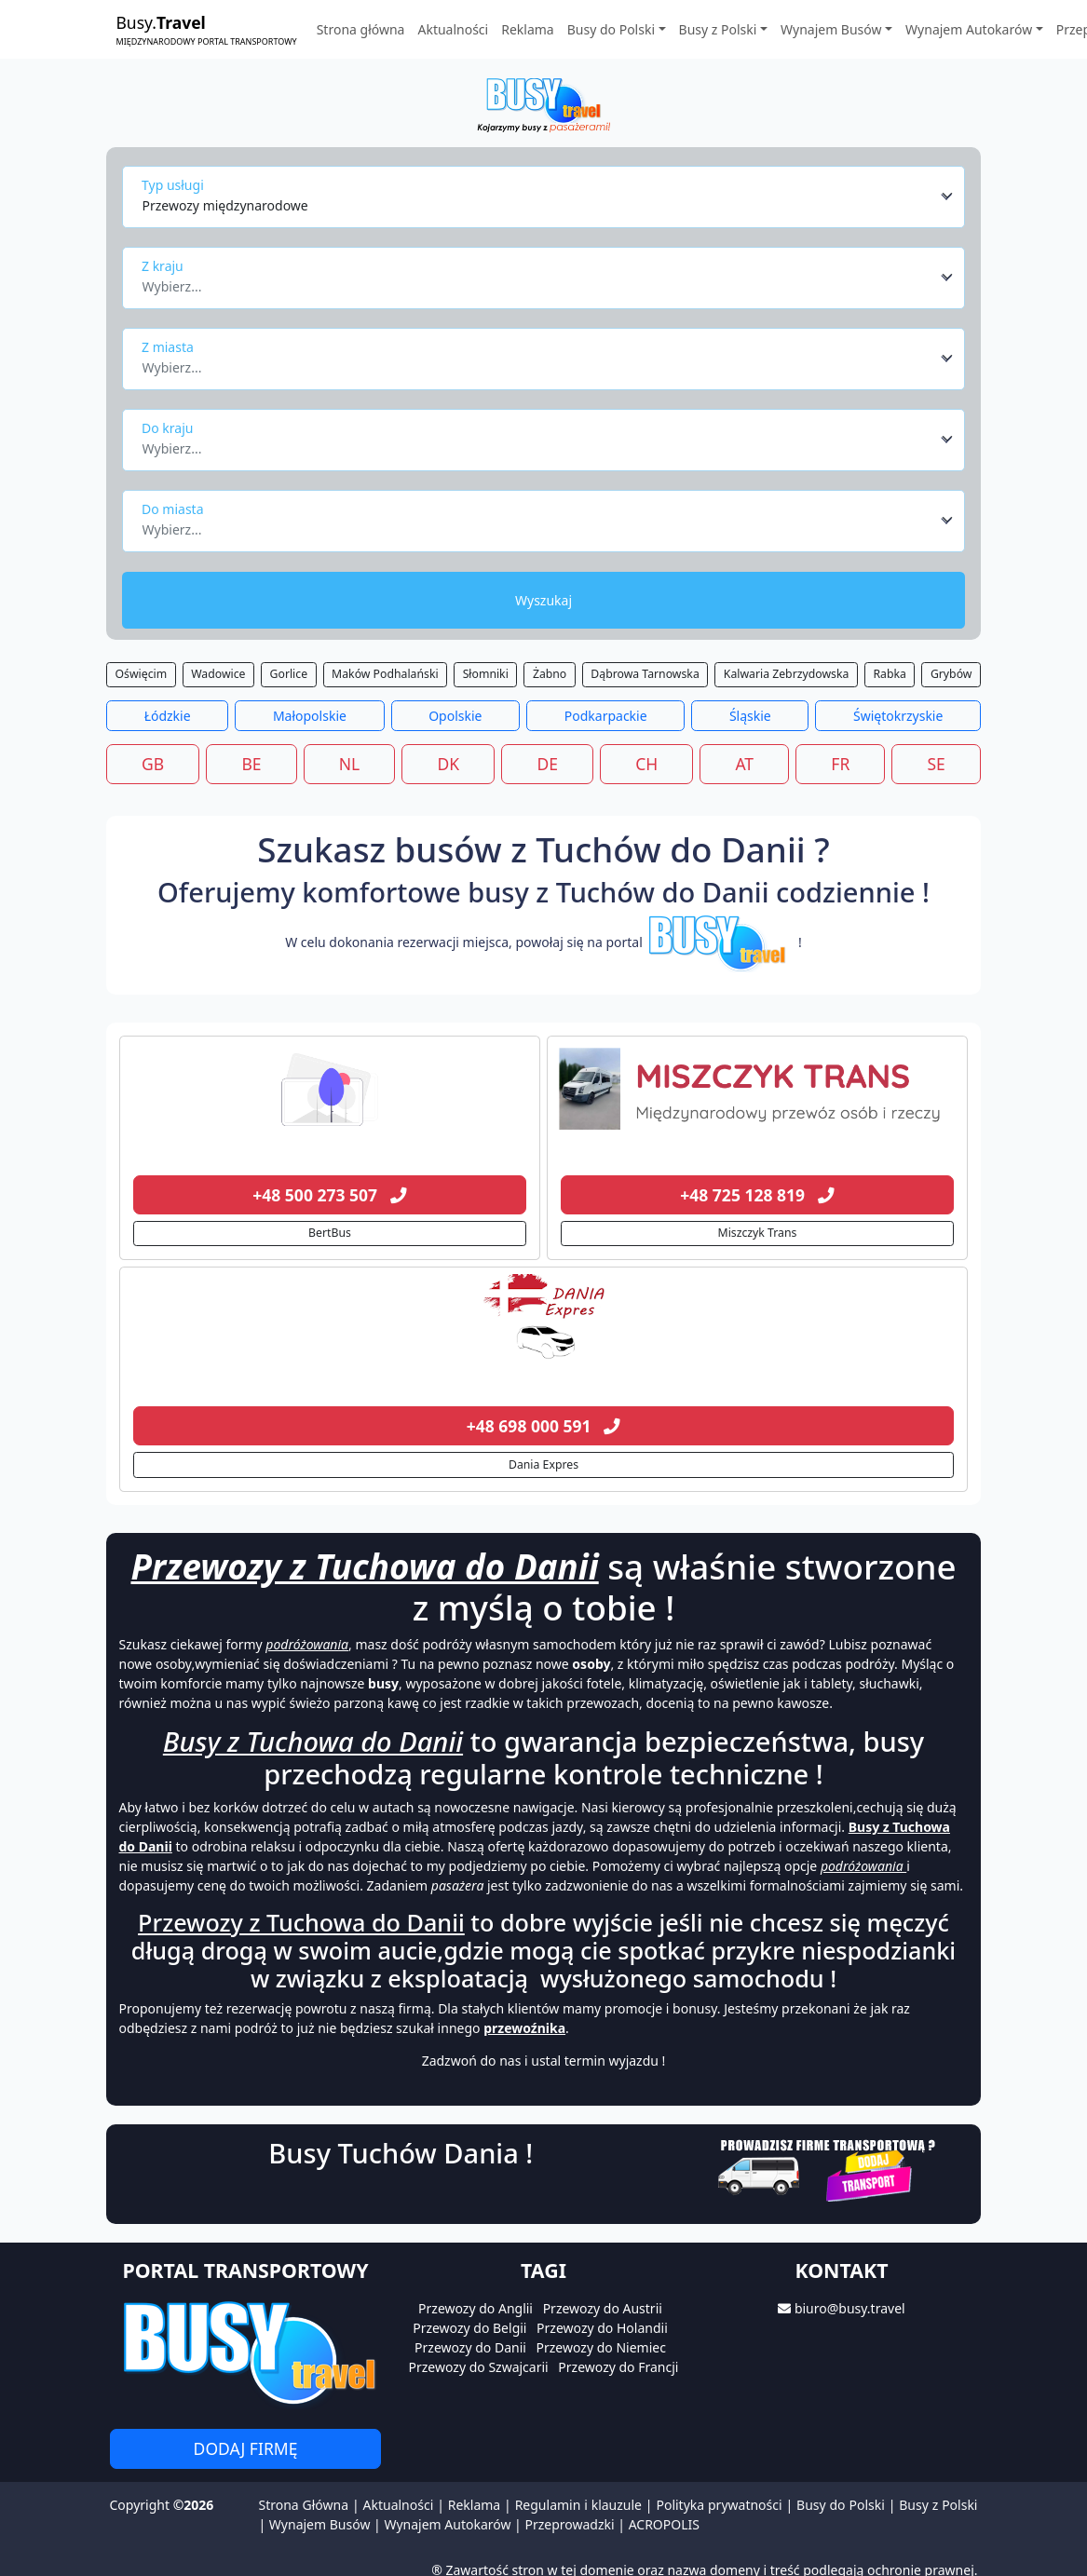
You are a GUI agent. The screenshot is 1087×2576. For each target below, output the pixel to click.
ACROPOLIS (664, 2524)
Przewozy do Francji (618, 2367)
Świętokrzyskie (898, 716)
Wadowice (218, 674)
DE (547, 763)
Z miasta (168, 347)
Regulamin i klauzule (578, 2505)
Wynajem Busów (320, 2524)
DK (449, 763)
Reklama (527, 29)
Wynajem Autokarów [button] (968, 29)
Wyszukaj (543, 600)
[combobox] (548, 196)
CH (646, 763)
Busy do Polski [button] (611, 29)
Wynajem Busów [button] (831, 29)
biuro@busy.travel (850, 2308)
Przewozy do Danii (470, 2347)
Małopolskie (309, 716)
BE (251, 763)
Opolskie (455, 716)
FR (840, 763)
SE (936, 763)
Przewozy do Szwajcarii (479, 2367)
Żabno (549, 674)
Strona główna (361, 29)
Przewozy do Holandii (602, 2328)
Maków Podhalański (385, 674)
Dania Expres (543, 1464)
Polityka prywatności (718, 2505)
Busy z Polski (938, 2505)
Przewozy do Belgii (469, 2328)
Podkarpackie (605, 716)
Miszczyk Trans (757, 1233)
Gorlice (289, 674)
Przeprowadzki (569, 2524)
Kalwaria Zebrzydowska (786, 674)
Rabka (889, 674)
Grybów (951, 674)
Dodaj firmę (246, 2448)
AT (744, 763)
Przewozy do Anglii (475, 2308)
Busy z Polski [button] (718, 29)
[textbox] (539, 281)
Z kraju (162, 266)
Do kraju (167, 428)
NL (349, 763)
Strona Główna (303, 2505)
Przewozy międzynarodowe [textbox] (225, 205)
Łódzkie (167, 716)
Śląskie (750, 716)
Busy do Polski (840, 2505)
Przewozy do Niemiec (601, 2347)
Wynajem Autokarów (447, 2524)
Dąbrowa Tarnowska (645, 674)
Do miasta (173, 509)
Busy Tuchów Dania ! (400, 2153)
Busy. (206, 29)
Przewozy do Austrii (602, 2308)
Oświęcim (141, 674)
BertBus (329, 1233)
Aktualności (452, 29)
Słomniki (486, 674)
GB (153, 763)
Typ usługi (173, 185)
